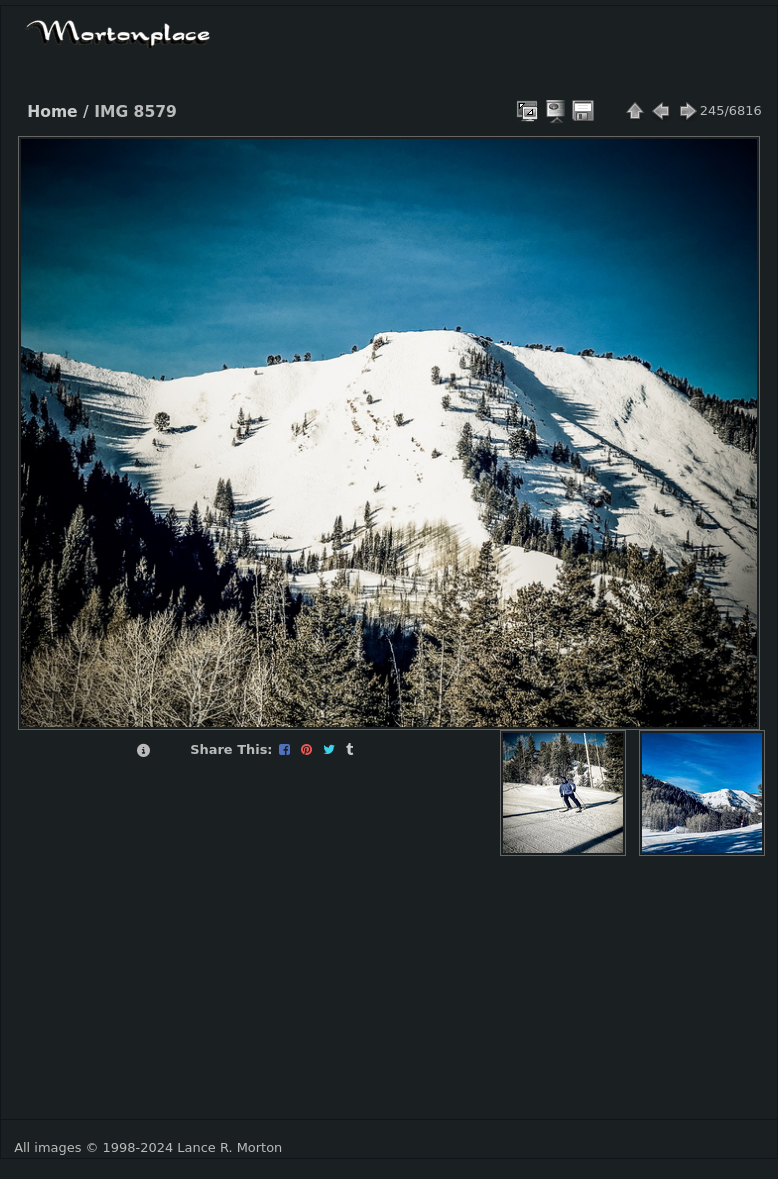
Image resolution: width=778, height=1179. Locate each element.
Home (52, 112)
